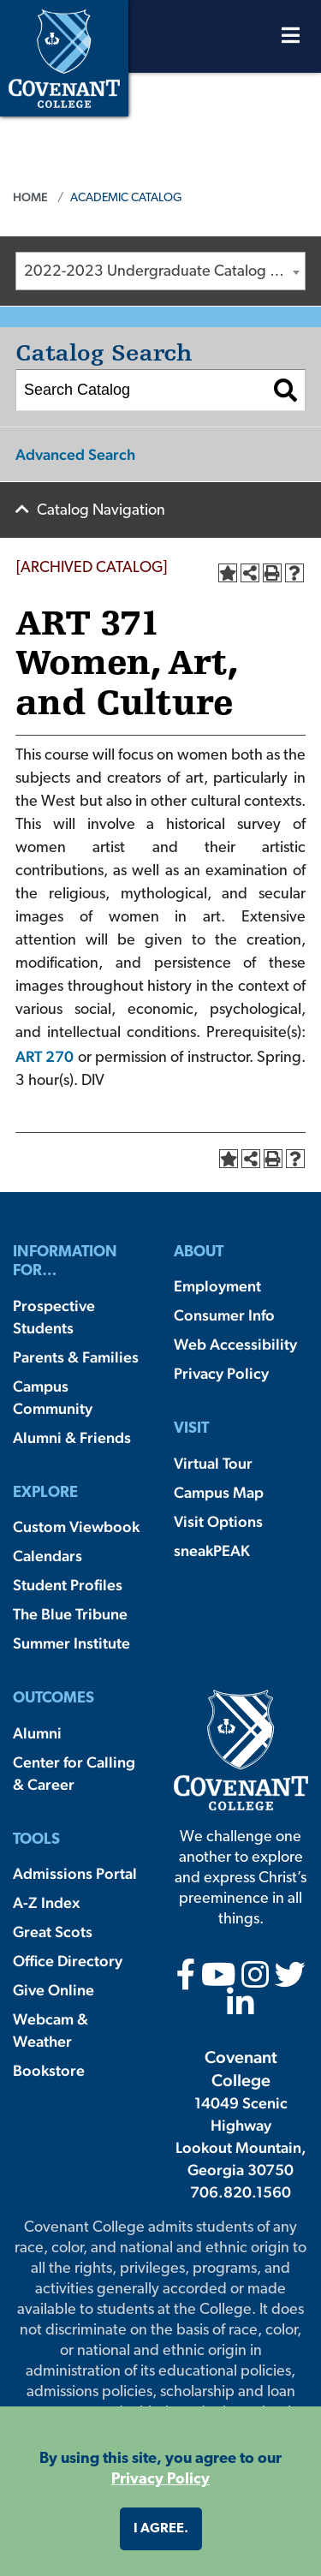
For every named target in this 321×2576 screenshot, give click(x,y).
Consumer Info (224, 1315)
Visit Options (218, 1521)
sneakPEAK (212, 1550)
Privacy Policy (221, 1373)
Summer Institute (71, 1643)
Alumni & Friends (72, 1437)
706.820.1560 (240, 2192)
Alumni (37, 1733)
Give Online (53, 1990)
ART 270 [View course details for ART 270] (44, 1056)
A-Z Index (46, 1902)
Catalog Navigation (101, 511)
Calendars (47, 1556)
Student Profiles (67, 1585)
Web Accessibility (235, 1344)
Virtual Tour (213, 1463)
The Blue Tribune (70, 1614)
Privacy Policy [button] (160, 2480)
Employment (217, 1286)
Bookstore (49, 2070)
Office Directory (67, 1961)
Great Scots (52, 1932)
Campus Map (219, 1492)
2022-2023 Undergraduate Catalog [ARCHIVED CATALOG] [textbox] (164, 272)
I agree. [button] (161, 2529)
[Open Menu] (290, 40)
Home (30, 197)
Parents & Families (76, 1357)
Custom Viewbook (76, 1526)
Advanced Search (75, 454)
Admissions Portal (75, 1873)
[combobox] (160, 271)
